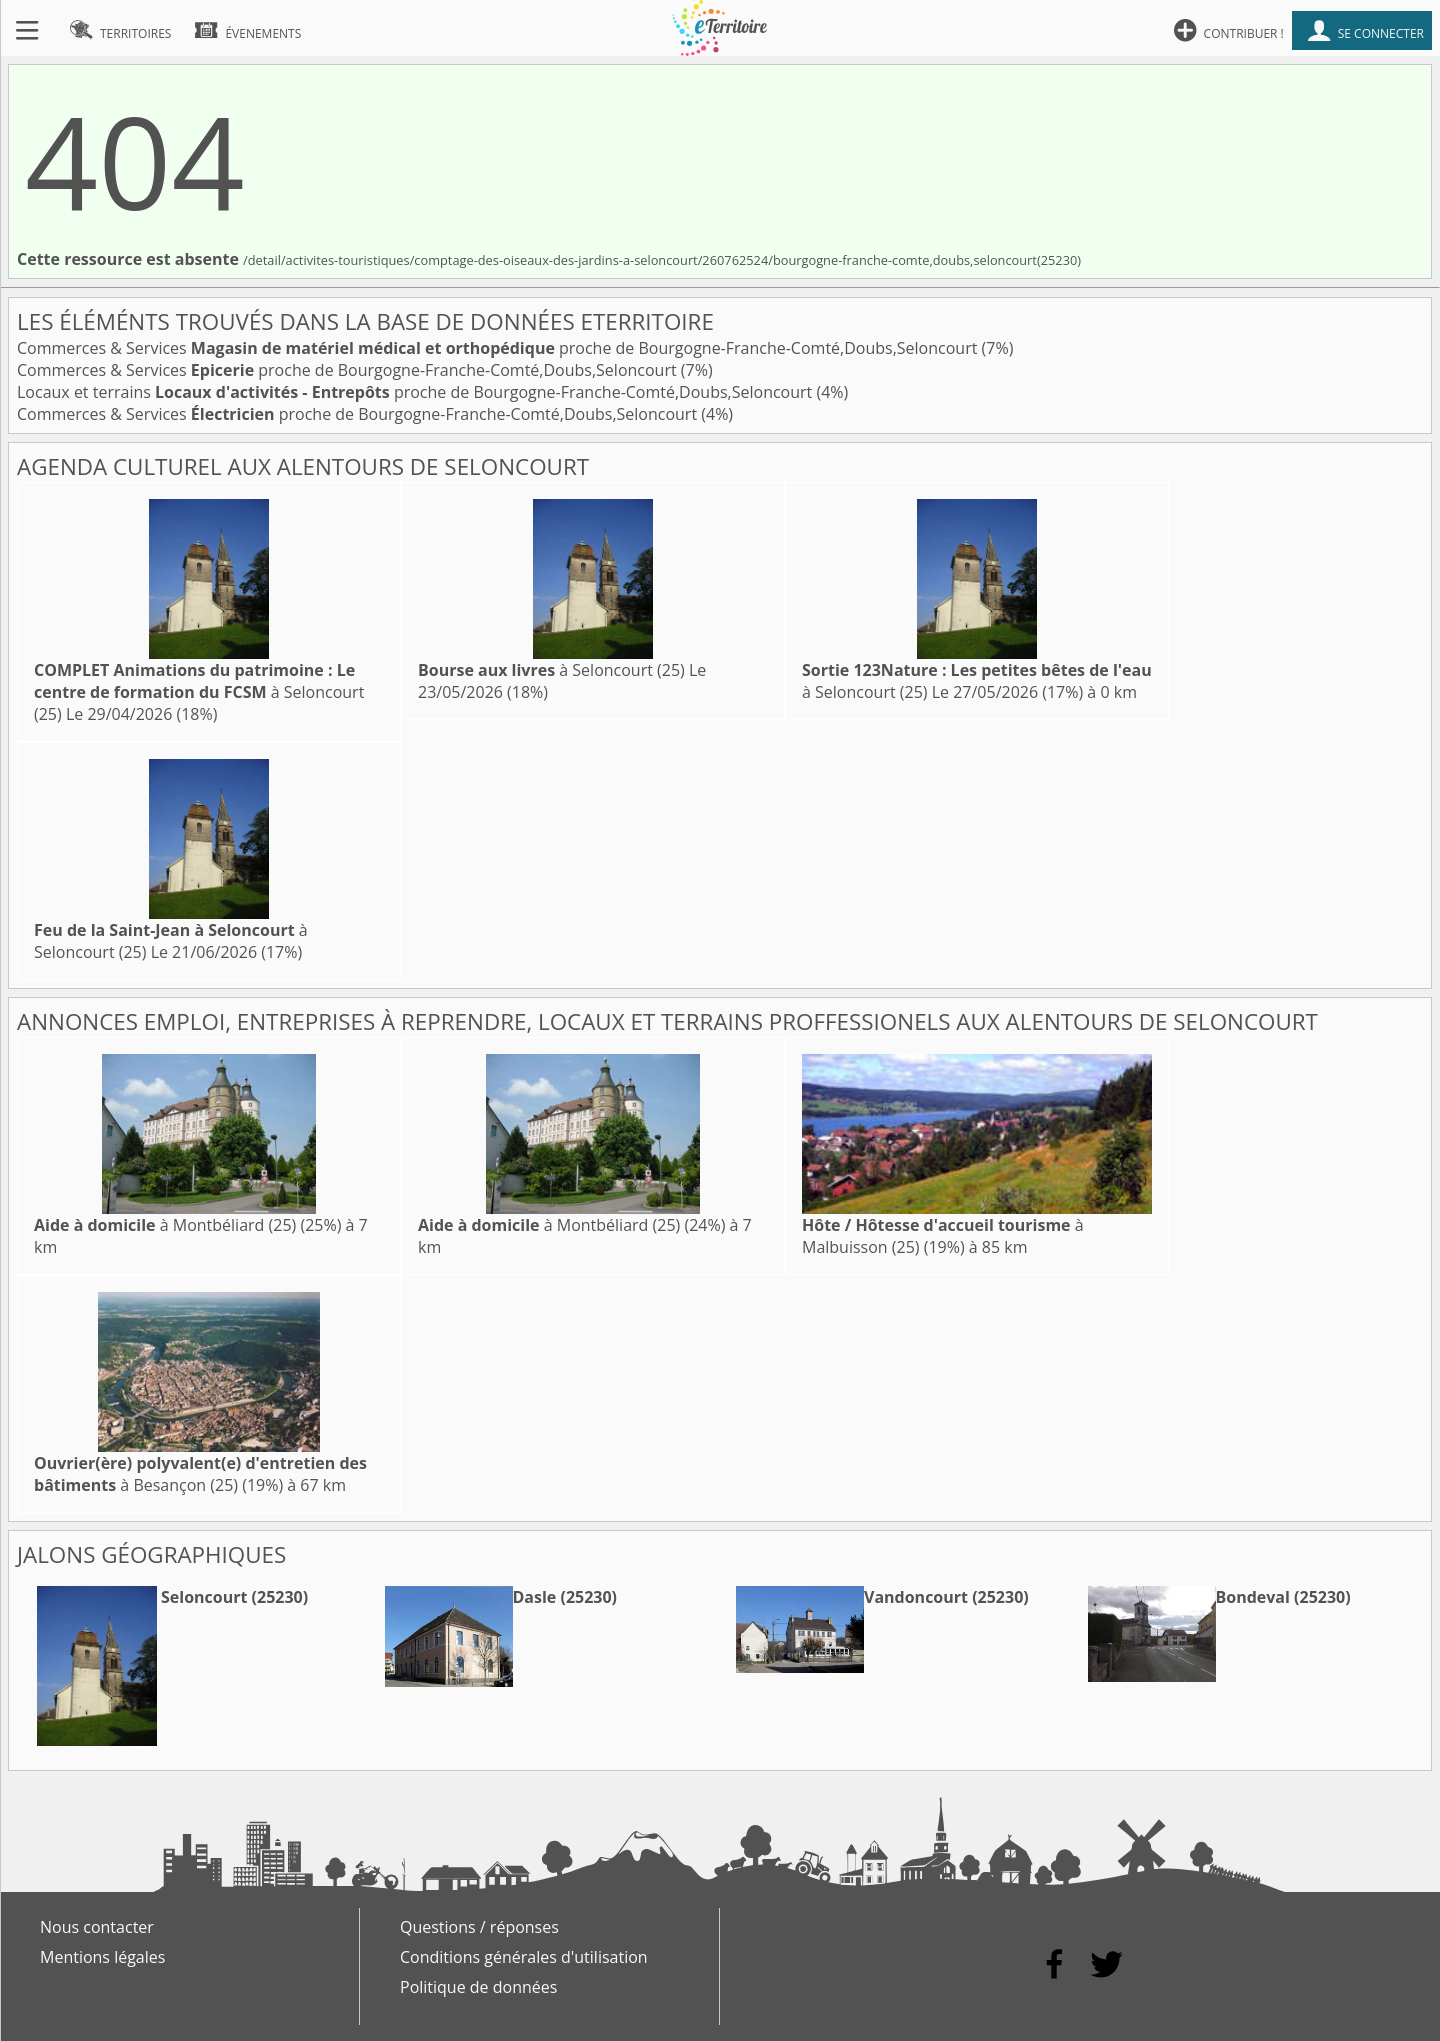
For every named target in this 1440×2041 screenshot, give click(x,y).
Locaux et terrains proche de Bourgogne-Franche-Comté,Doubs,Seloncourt (416, 392)
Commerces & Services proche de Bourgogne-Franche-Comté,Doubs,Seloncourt (499, 348)
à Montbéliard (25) (165, 1225)
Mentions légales (102, 1957)
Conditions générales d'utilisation (524, 1957)
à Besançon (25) (200, 1474)
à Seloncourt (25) (199, 692)
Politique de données (478, 1987)
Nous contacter (97, 1927)
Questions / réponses (479, 1927)
